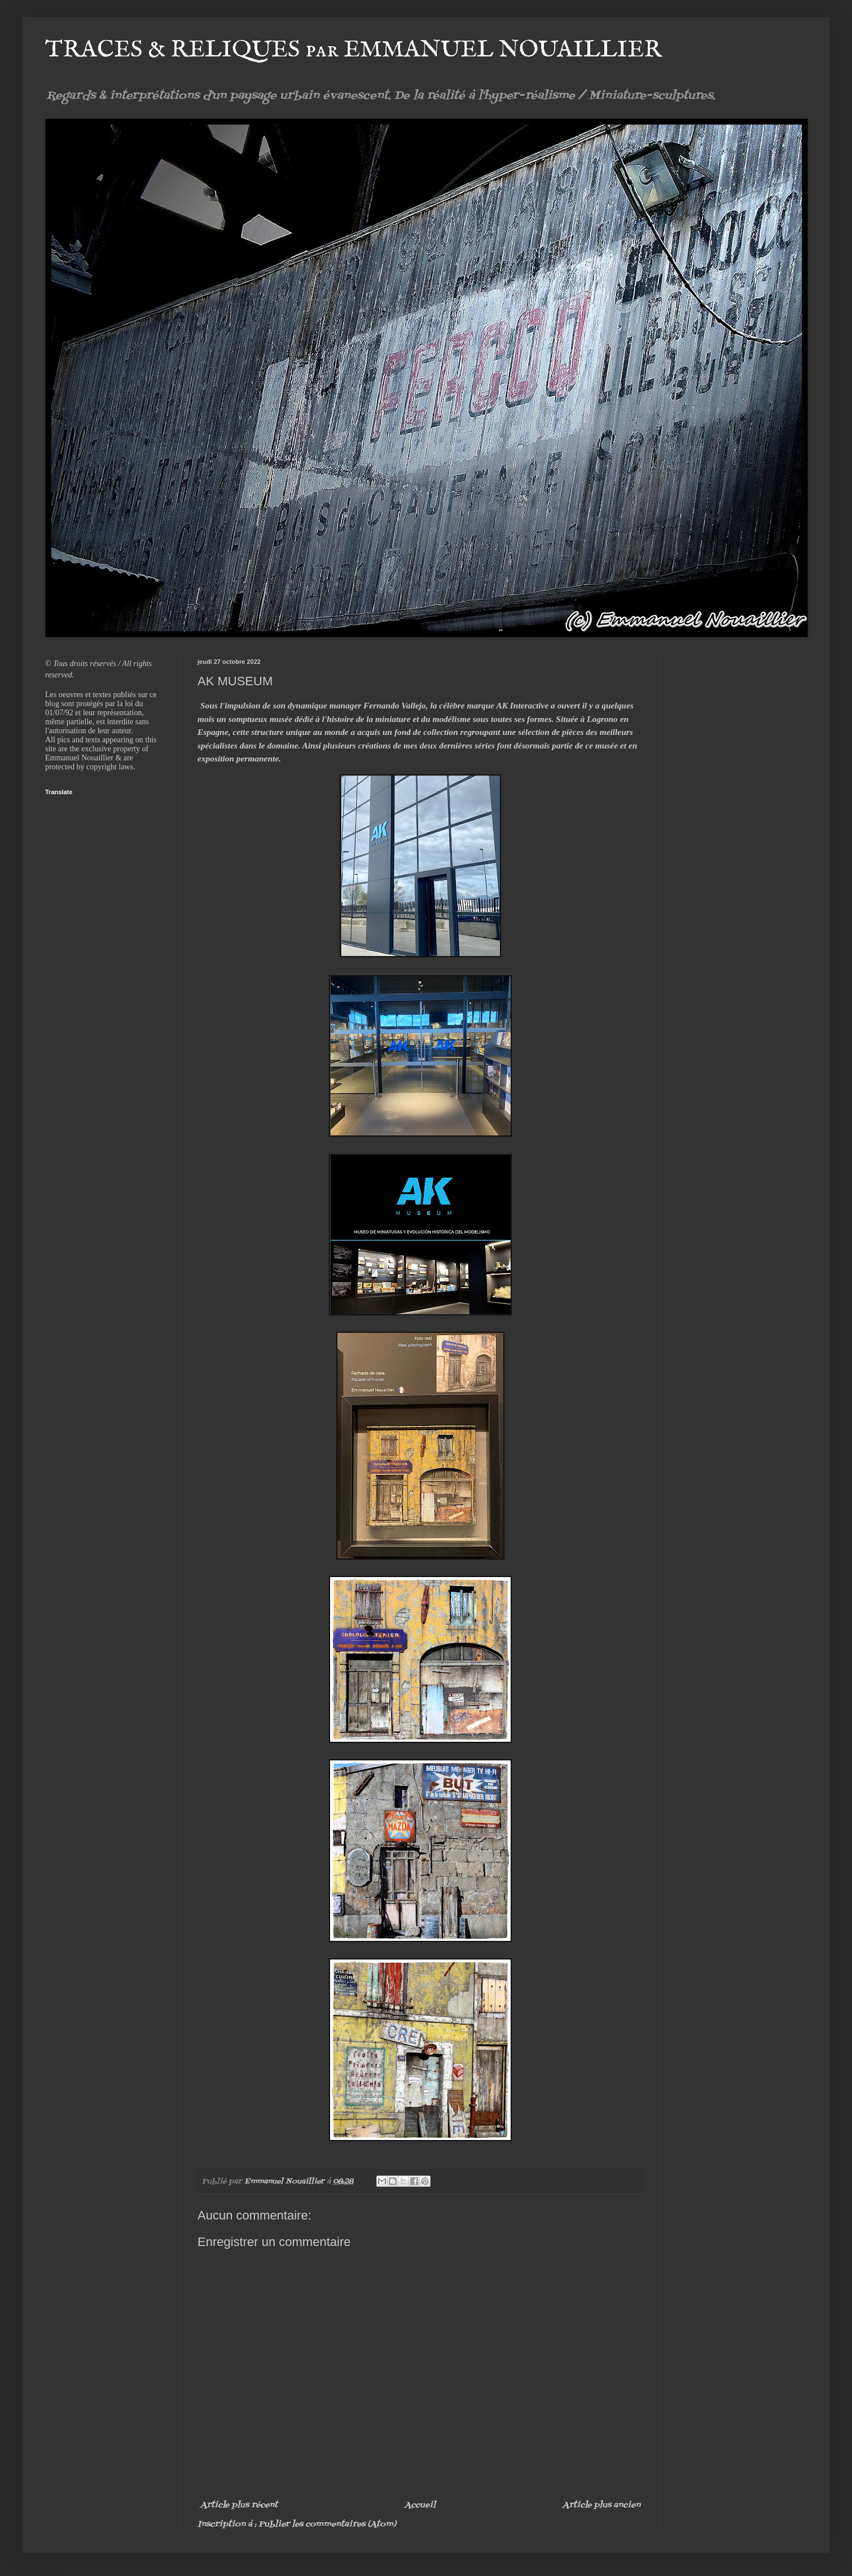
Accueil (420, 2505)
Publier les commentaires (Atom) (327, 2524)
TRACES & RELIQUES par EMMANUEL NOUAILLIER (353, 50)
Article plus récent (239, 2505)
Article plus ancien (601, 2505)
